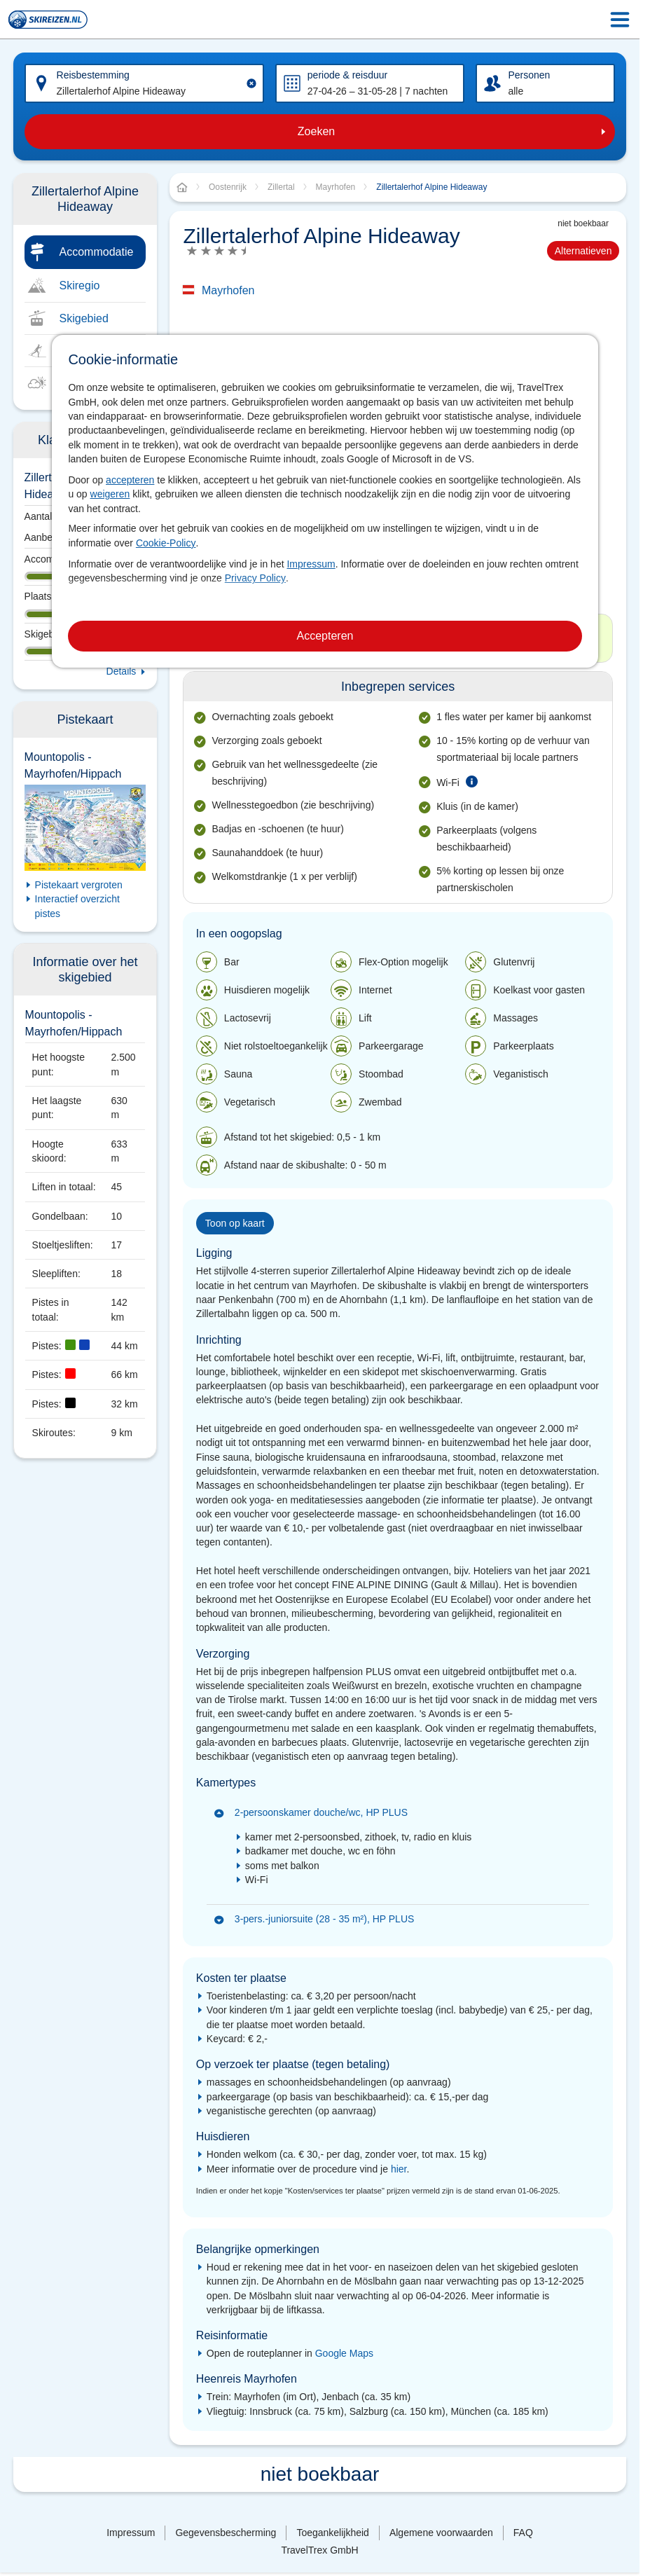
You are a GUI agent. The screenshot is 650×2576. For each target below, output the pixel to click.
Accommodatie (97, 252)
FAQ (523, 2532)
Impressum (310, 564)
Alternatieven (583, 250)
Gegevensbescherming (225, 2532)
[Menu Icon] (620, 19)
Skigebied (84, 318)
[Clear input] (251, 83)
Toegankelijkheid (332, 2532)
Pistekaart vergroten (79, 884)
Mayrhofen (228, 290)
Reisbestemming (93, 75)
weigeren (110, 494)
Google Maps (344, 2353)
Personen (529, 75)
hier (399, 2169)
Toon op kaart (235, 1223)
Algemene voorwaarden (441, 2532)
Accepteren (325, 636)
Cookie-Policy (166, 543)
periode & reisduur (347, 75)
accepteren (130, 479)
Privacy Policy (255, 578)
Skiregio (80, 285)
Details (121, 671)
